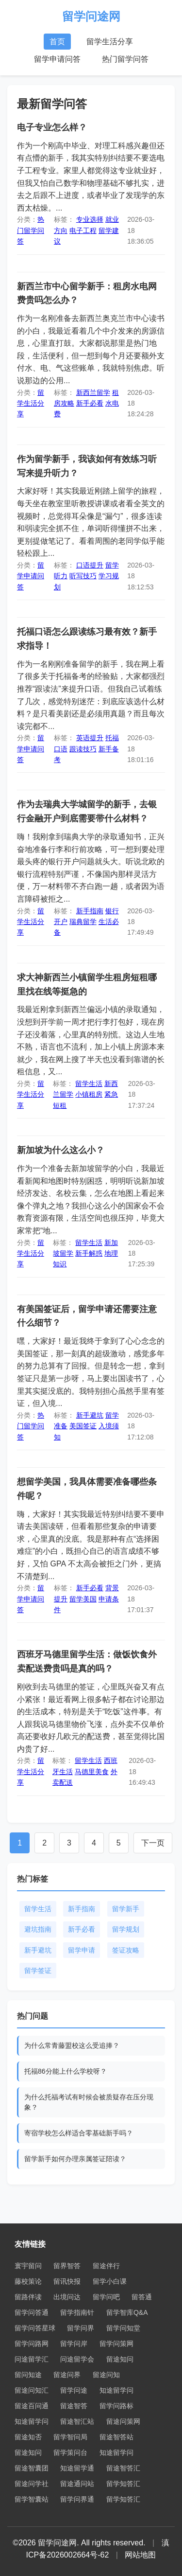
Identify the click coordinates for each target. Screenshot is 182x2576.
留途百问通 (32, 2406)
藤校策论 (28, 2281)
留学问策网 (116, 2343)
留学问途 (73, 2390)
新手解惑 (88, 1253)
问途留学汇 (32, 2359)
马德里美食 (92, 1772)
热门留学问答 (125, 59)
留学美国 (83, 1599)
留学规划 (125, 1929)
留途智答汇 (123, 2468)
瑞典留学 (83, 921)
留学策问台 (70, 2452)
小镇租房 (88, 1094)
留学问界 (80, 2328)
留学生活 (88, 1083)
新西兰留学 (93, 392)
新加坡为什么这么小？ (60, 1150)
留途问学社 (32, 2483)
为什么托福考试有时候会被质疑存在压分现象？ (88, 2102)
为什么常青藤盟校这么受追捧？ (71, 2045)
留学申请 (81, 1950)
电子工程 (83, 230)
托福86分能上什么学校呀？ (65, 2071)
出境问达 (67, 2297)
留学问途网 (91, 16)
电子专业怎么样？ (52, 127)
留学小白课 (110, 2281)
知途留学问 (116, 2390)
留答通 (142, 2297)
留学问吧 (106, 2297)
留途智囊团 (32, 2468)
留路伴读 (28, 2297)
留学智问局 (70, 2437)
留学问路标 (116, 2406)
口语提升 (89, 565)
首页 (57, 41)
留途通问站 (77, 2483)
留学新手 (125, 1909)
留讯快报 (67, 2281)
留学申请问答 (57, 59)
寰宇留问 (28, 2266)
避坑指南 (37, 1929)
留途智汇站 (77, 2421)
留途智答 (73, 2406)
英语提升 (89, 738)
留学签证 (37, 1970)
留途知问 (119, 2359)
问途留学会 (77, 2359)
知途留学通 (77, 2468)
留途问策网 (123, 2421)
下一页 (153, 1843)
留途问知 (106, 2375)
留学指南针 (77, 2312)
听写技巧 (83, 576)
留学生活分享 (109, 41)
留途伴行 (106, 2266)
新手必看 (89, 403)
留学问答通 (32, 2312)
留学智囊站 (32, 2499)
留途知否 (28, 2437)
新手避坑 (89, 1415)
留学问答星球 (35, 2328)
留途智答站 (116, 2437)
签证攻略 (125, 1950)
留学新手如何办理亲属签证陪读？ (75, 2159)
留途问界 (67, 2375)
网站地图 (140, 2555)
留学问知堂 (123, 2328)
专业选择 (89, 219)
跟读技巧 (83, 749)
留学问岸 (73, 2343)
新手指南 (89, 911)
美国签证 (83, 1426)
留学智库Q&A (127, 2312)
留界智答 (67, 2266)
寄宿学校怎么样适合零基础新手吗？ (78, 2133)
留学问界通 (77, 2499)
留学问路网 (32, 2343)
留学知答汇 (123, 2483)
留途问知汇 (32, 2390)
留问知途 (28, 2375)
